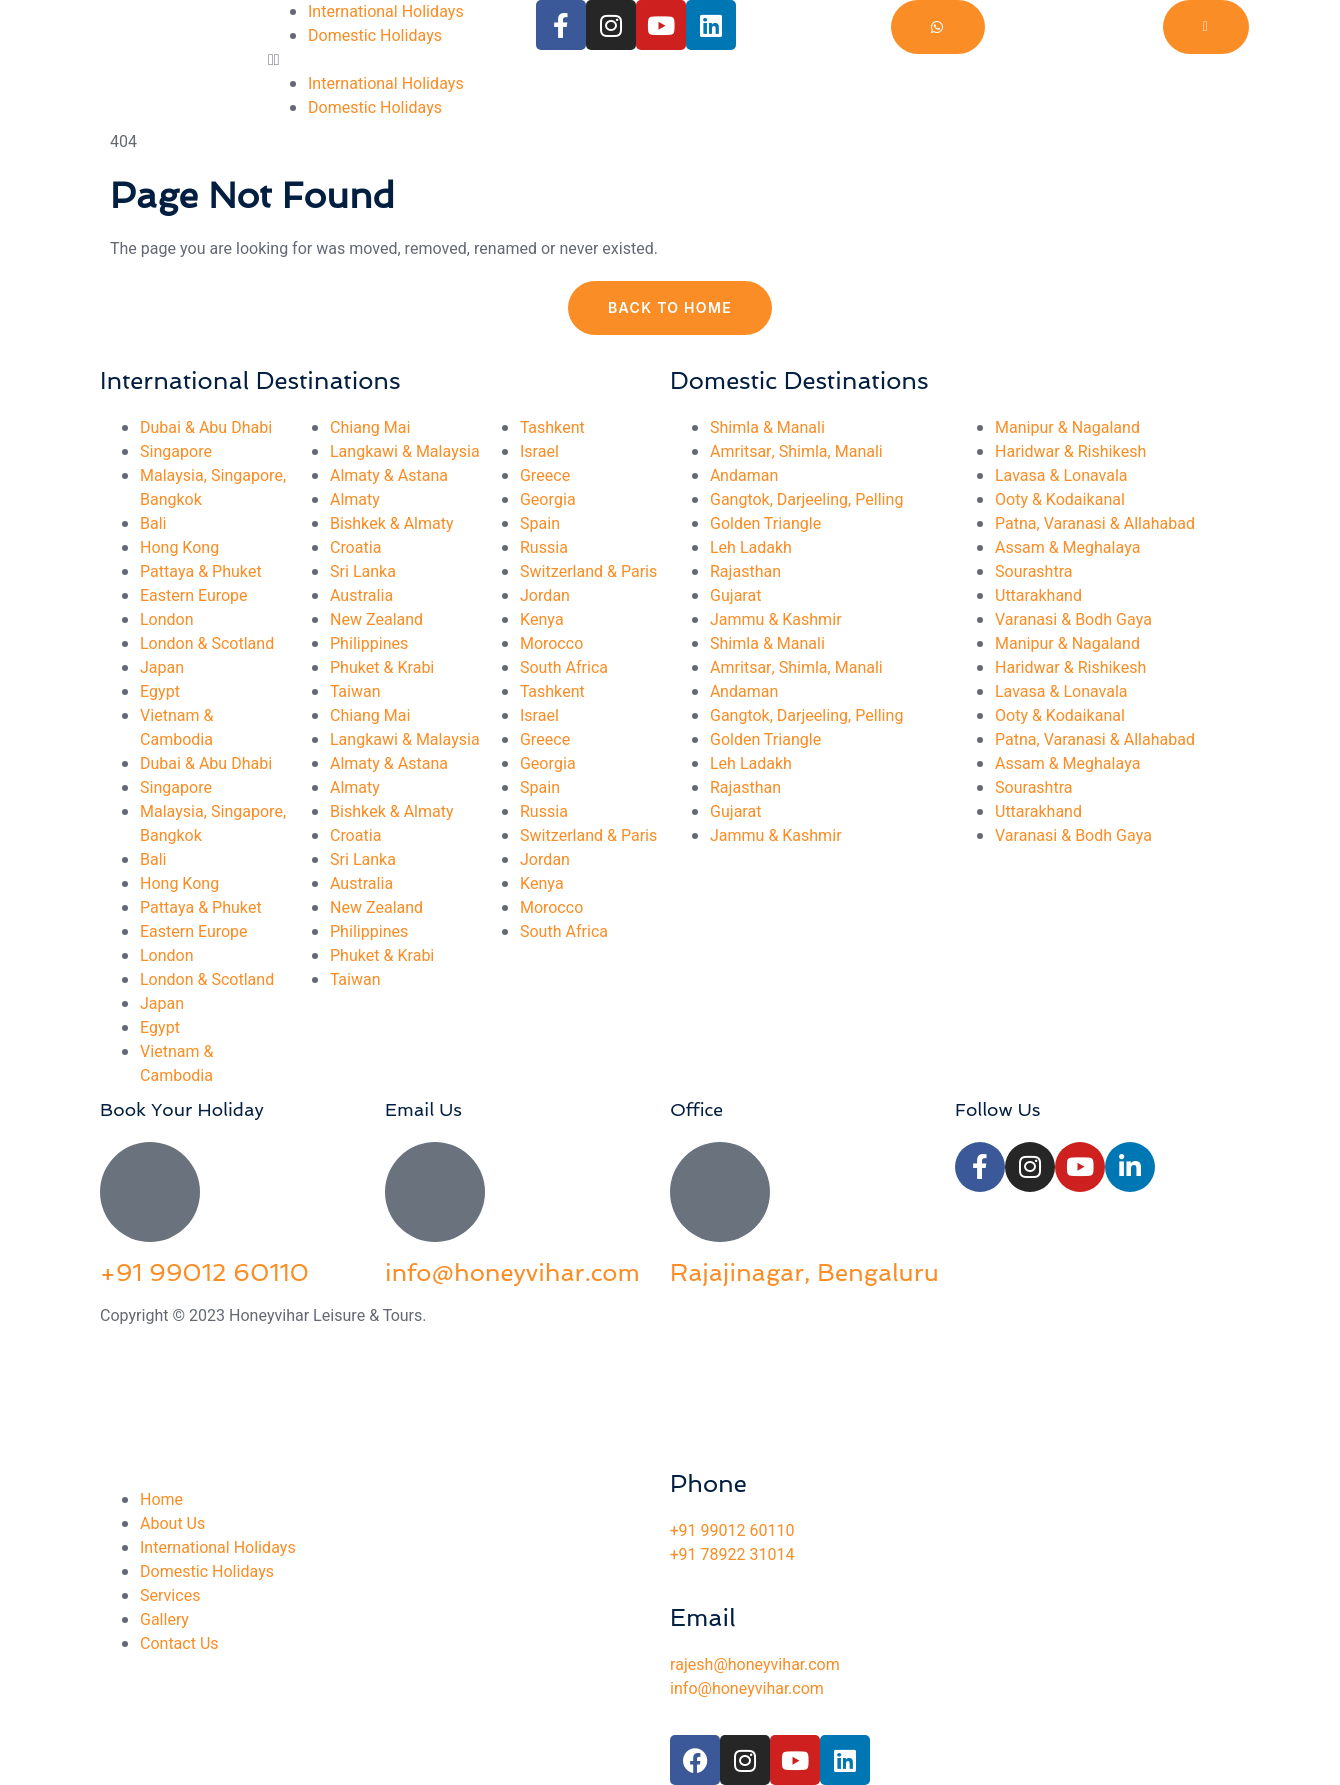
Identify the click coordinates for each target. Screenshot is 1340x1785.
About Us (172, 1524)
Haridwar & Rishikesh (1070, 452)
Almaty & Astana (389, 476)
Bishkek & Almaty (392, 524)
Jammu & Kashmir (776, 620)
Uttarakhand (1038, 596)
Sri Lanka (363, 572)
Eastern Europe (194, 596)
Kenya (542, 620)
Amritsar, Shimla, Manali (796, 452)
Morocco (551, 644)
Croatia (355, 548)
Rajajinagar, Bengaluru (804, 1272)
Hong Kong (179, 548)
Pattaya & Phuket (201, 572)
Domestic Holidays (375, 36)
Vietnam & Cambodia (176, 728)
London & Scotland (207, 644)
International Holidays (386, 12)
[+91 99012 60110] (150, 1192)
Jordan (545, 596)
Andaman (744, 476)
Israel (539, 452)
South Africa (564, 668)
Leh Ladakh (751, 548)
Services (170, 1596)
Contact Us (179, 1644)
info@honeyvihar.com (512, 1272)
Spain (540, 524)
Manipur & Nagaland (1067, 428)
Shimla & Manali (767, 428)
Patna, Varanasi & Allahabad (1095, 524)
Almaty (355, 500)
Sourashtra (1034, 572)
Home (161, 1500)
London (167, 620)
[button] (402, 60)
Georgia (548, 500)
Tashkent (552, 428)
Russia (544, 548)
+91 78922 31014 (732, 1555)
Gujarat (735, 596)
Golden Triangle (765, 524)
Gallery (164, 1620)
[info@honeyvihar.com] (435, 1192)
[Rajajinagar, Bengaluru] (720, 1192)
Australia (361, 596)
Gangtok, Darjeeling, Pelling (806, 500)
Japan (162, 668)
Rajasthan (745, 572)
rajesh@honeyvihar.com (755, 1665)
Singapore (176, 452)
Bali (153, 524)
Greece (545, 476)
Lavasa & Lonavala (1061, 476)
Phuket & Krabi (382, 668)
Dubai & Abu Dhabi (206, 428)
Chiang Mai (370, 428)
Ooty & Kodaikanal (1060, 500)
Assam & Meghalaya (1067, 548)
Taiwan (355, 692)
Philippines (369, 644)
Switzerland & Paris (588, 572)
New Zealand (376, 620)
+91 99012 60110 (204, 1272)
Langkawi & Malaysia (405, 452)
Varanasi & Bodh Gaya (1073, 620)
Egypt (160, 692)
